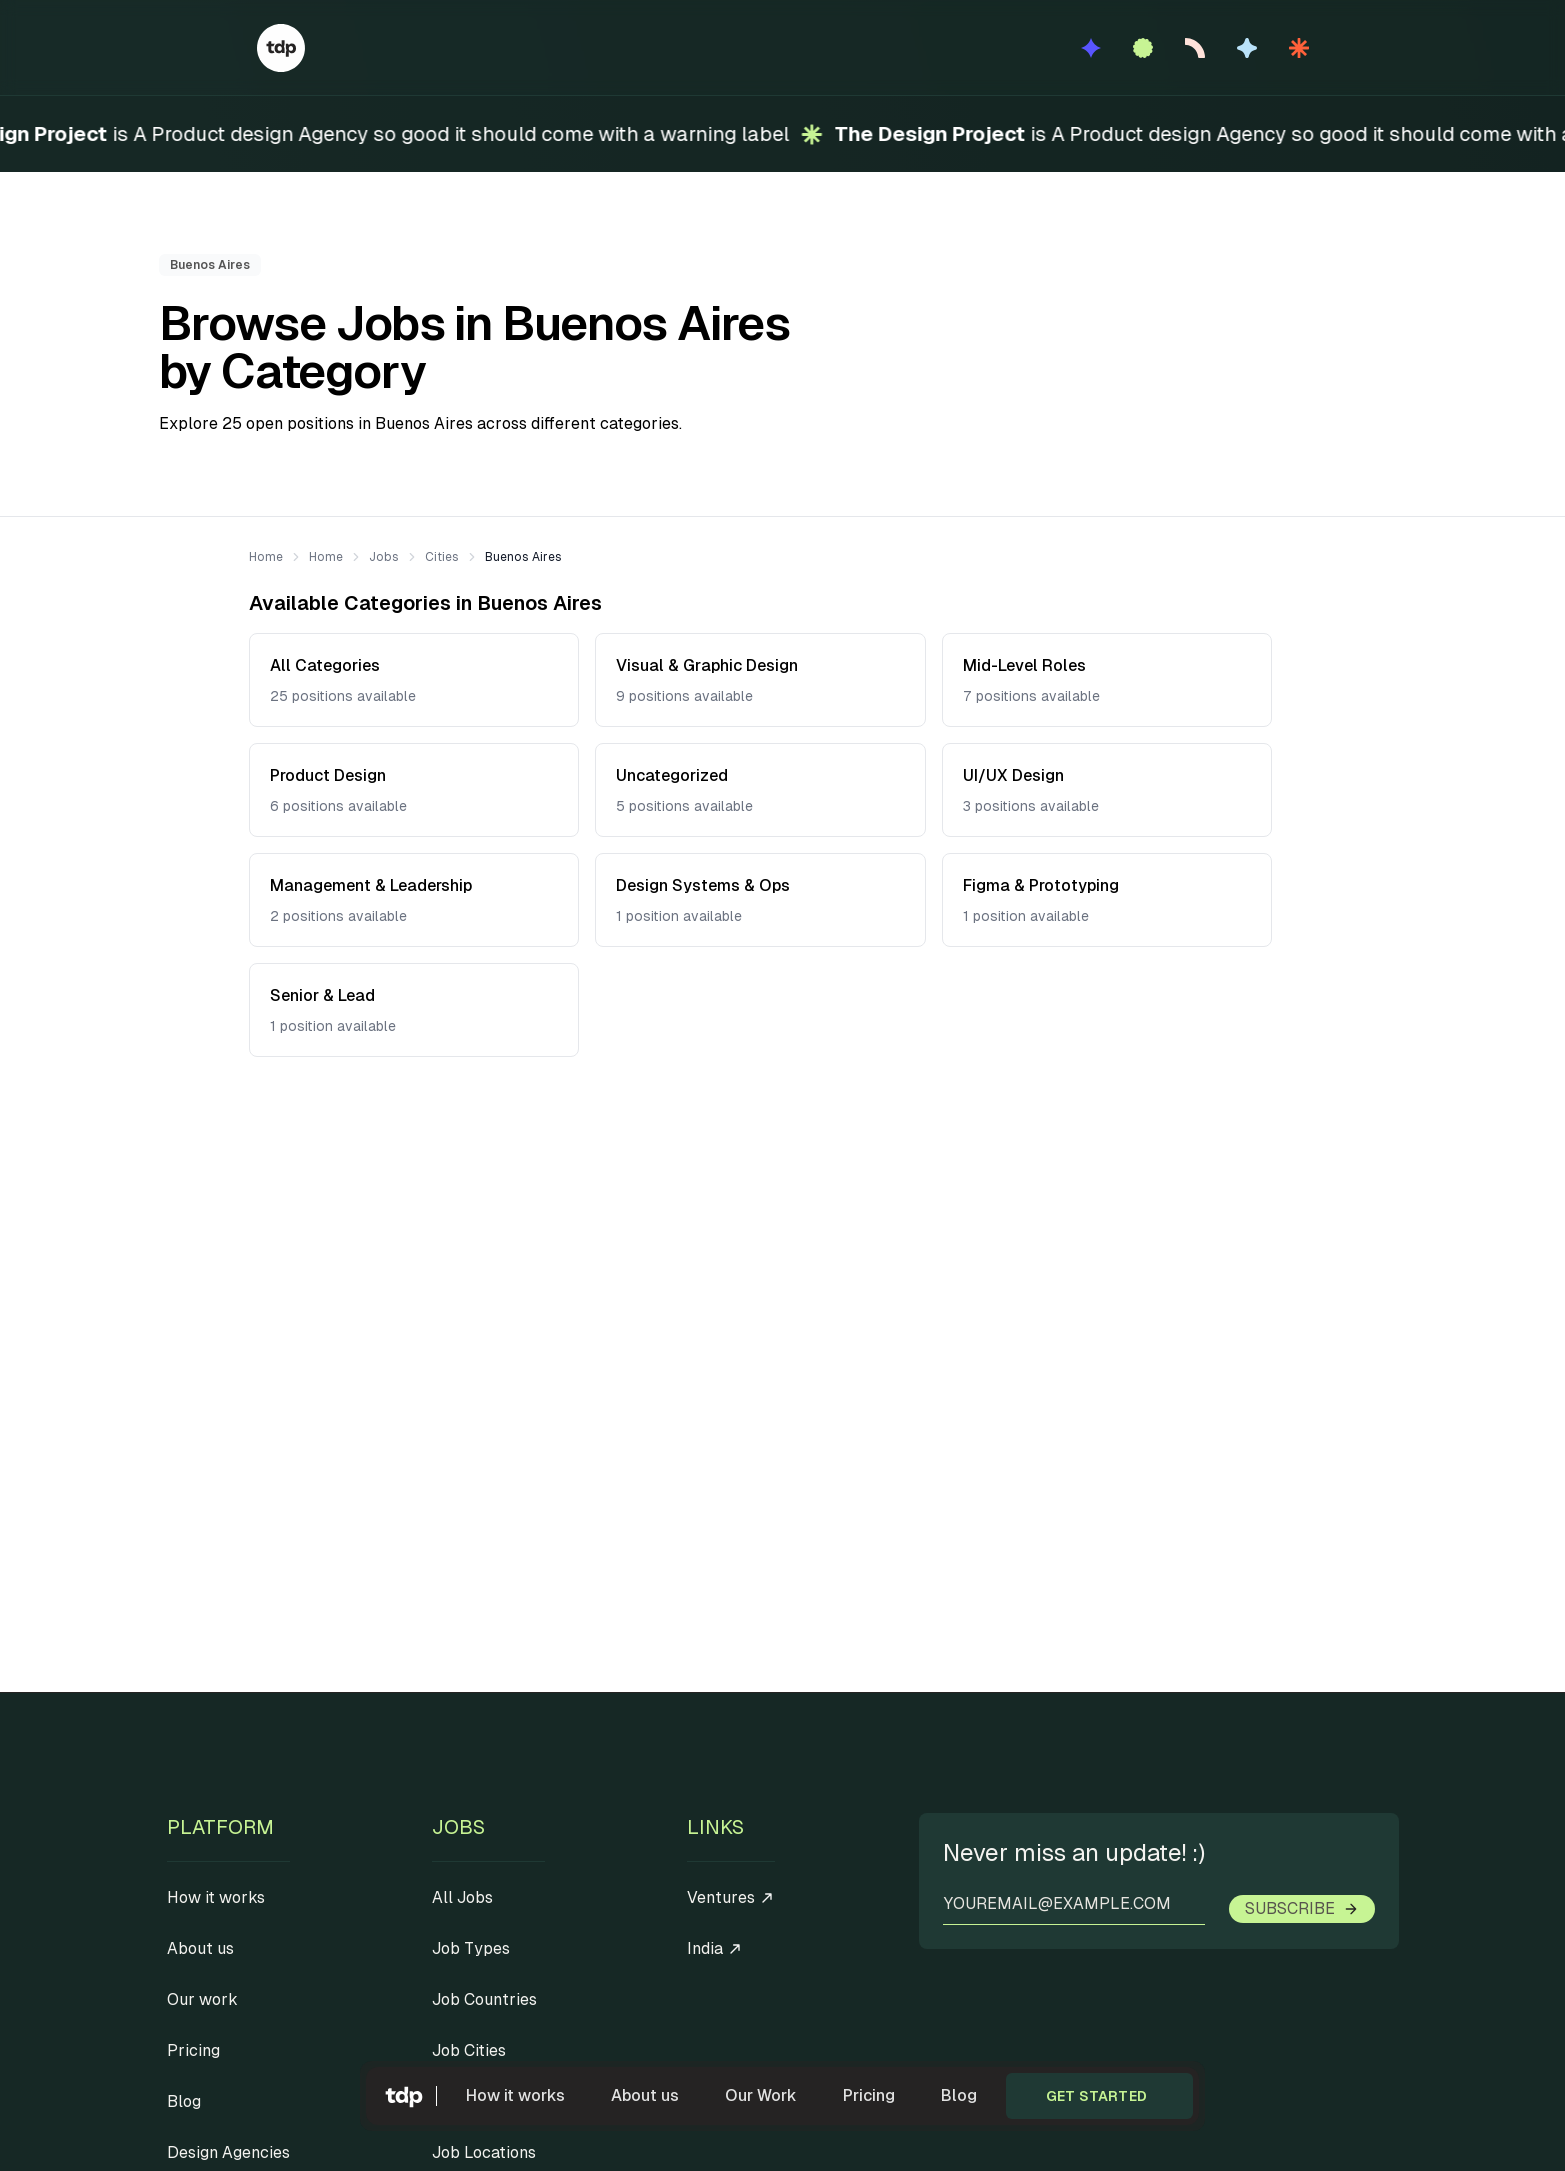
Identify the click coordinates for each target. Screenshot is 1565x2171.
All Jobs (462, 1897)
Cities (442, 557)
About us (645, 2095)
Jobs (384, 557)
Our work (202, 1999)
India (715, 1948)
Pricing (869, 2095)
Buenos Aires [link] (523, 557)
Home (266, 557)
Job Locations (484, 2152)
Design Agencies (228, 2152)
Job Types (471, 1948)
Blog (959, 2095)
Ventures (731, 1897)
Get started (1096, 2096)
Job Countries (484, 1999)
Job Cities (469, 2050)
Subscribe (1302, 1908)
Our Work (761, 2095)
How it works (515, 2095)
